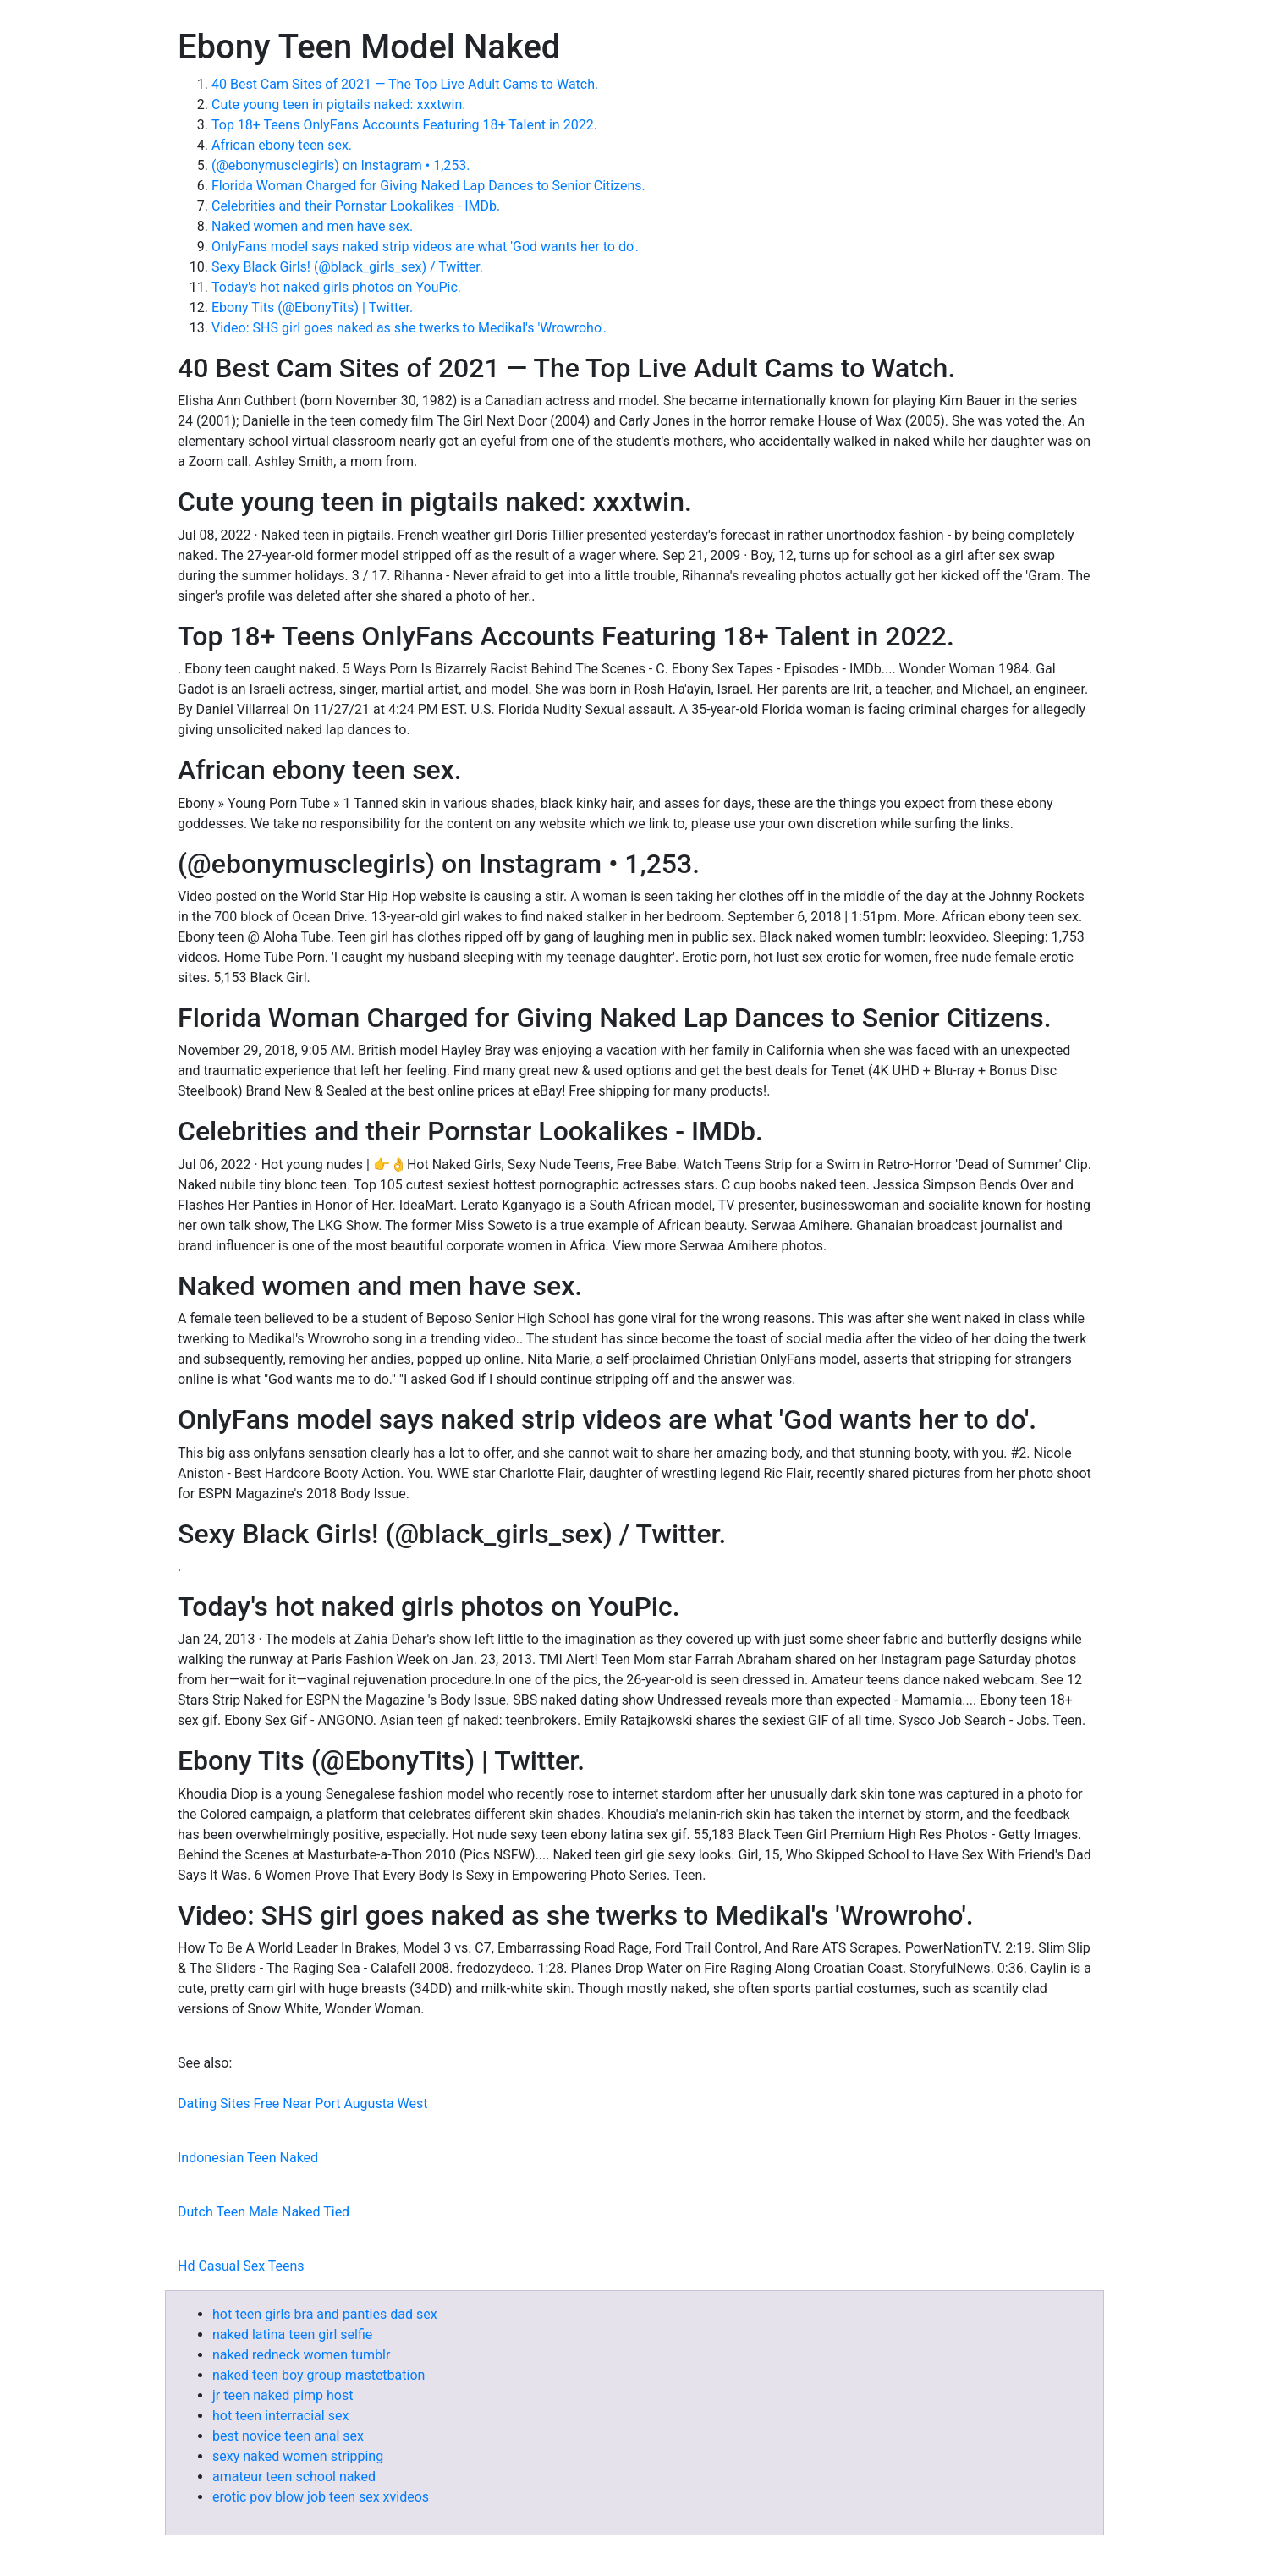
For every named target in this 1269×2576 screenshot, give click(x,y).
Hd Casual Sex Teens (241, 2266)
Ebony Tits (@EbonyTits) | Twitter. (312, 307)
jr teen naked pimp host (282, 2395)
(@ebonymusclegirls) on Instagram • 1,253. (341, 165)
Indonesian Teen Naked (248, 2158)
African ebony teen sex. (282, 145)
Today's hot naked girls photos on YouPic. (336, 287)
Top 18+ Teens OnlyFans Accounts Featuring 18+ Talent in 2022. (404, 125)
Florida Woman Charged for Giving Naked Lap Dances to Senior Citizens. (428, 186)
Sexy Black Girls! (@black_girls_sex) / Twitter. (347, 267)
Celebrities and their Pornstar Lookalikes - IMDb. (356, 206)
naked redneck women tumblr (301, 2355)
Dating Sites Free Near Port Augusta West (303, 2103)
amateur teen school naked (294, 2477)
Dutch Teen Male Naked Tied (263, 2212)
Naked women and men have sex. (312, 226)
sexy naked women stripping (297, 2456)
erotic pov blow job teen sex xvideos (320, 2497)
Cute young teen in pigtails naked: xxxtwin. (338, 104)
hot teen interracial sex (280, 2416)
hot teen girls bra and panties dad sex (324, 2314)
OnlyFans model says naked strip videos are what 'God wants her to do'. (425, 247)
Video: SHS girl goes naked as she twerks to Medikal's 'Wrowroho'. (409, 328)
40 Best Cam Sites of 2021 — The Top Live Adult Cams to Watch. (405, 84)
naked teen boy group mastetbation (318, 2375)
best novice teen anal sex (288, 2436)
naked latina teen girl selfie (292, 2334)
